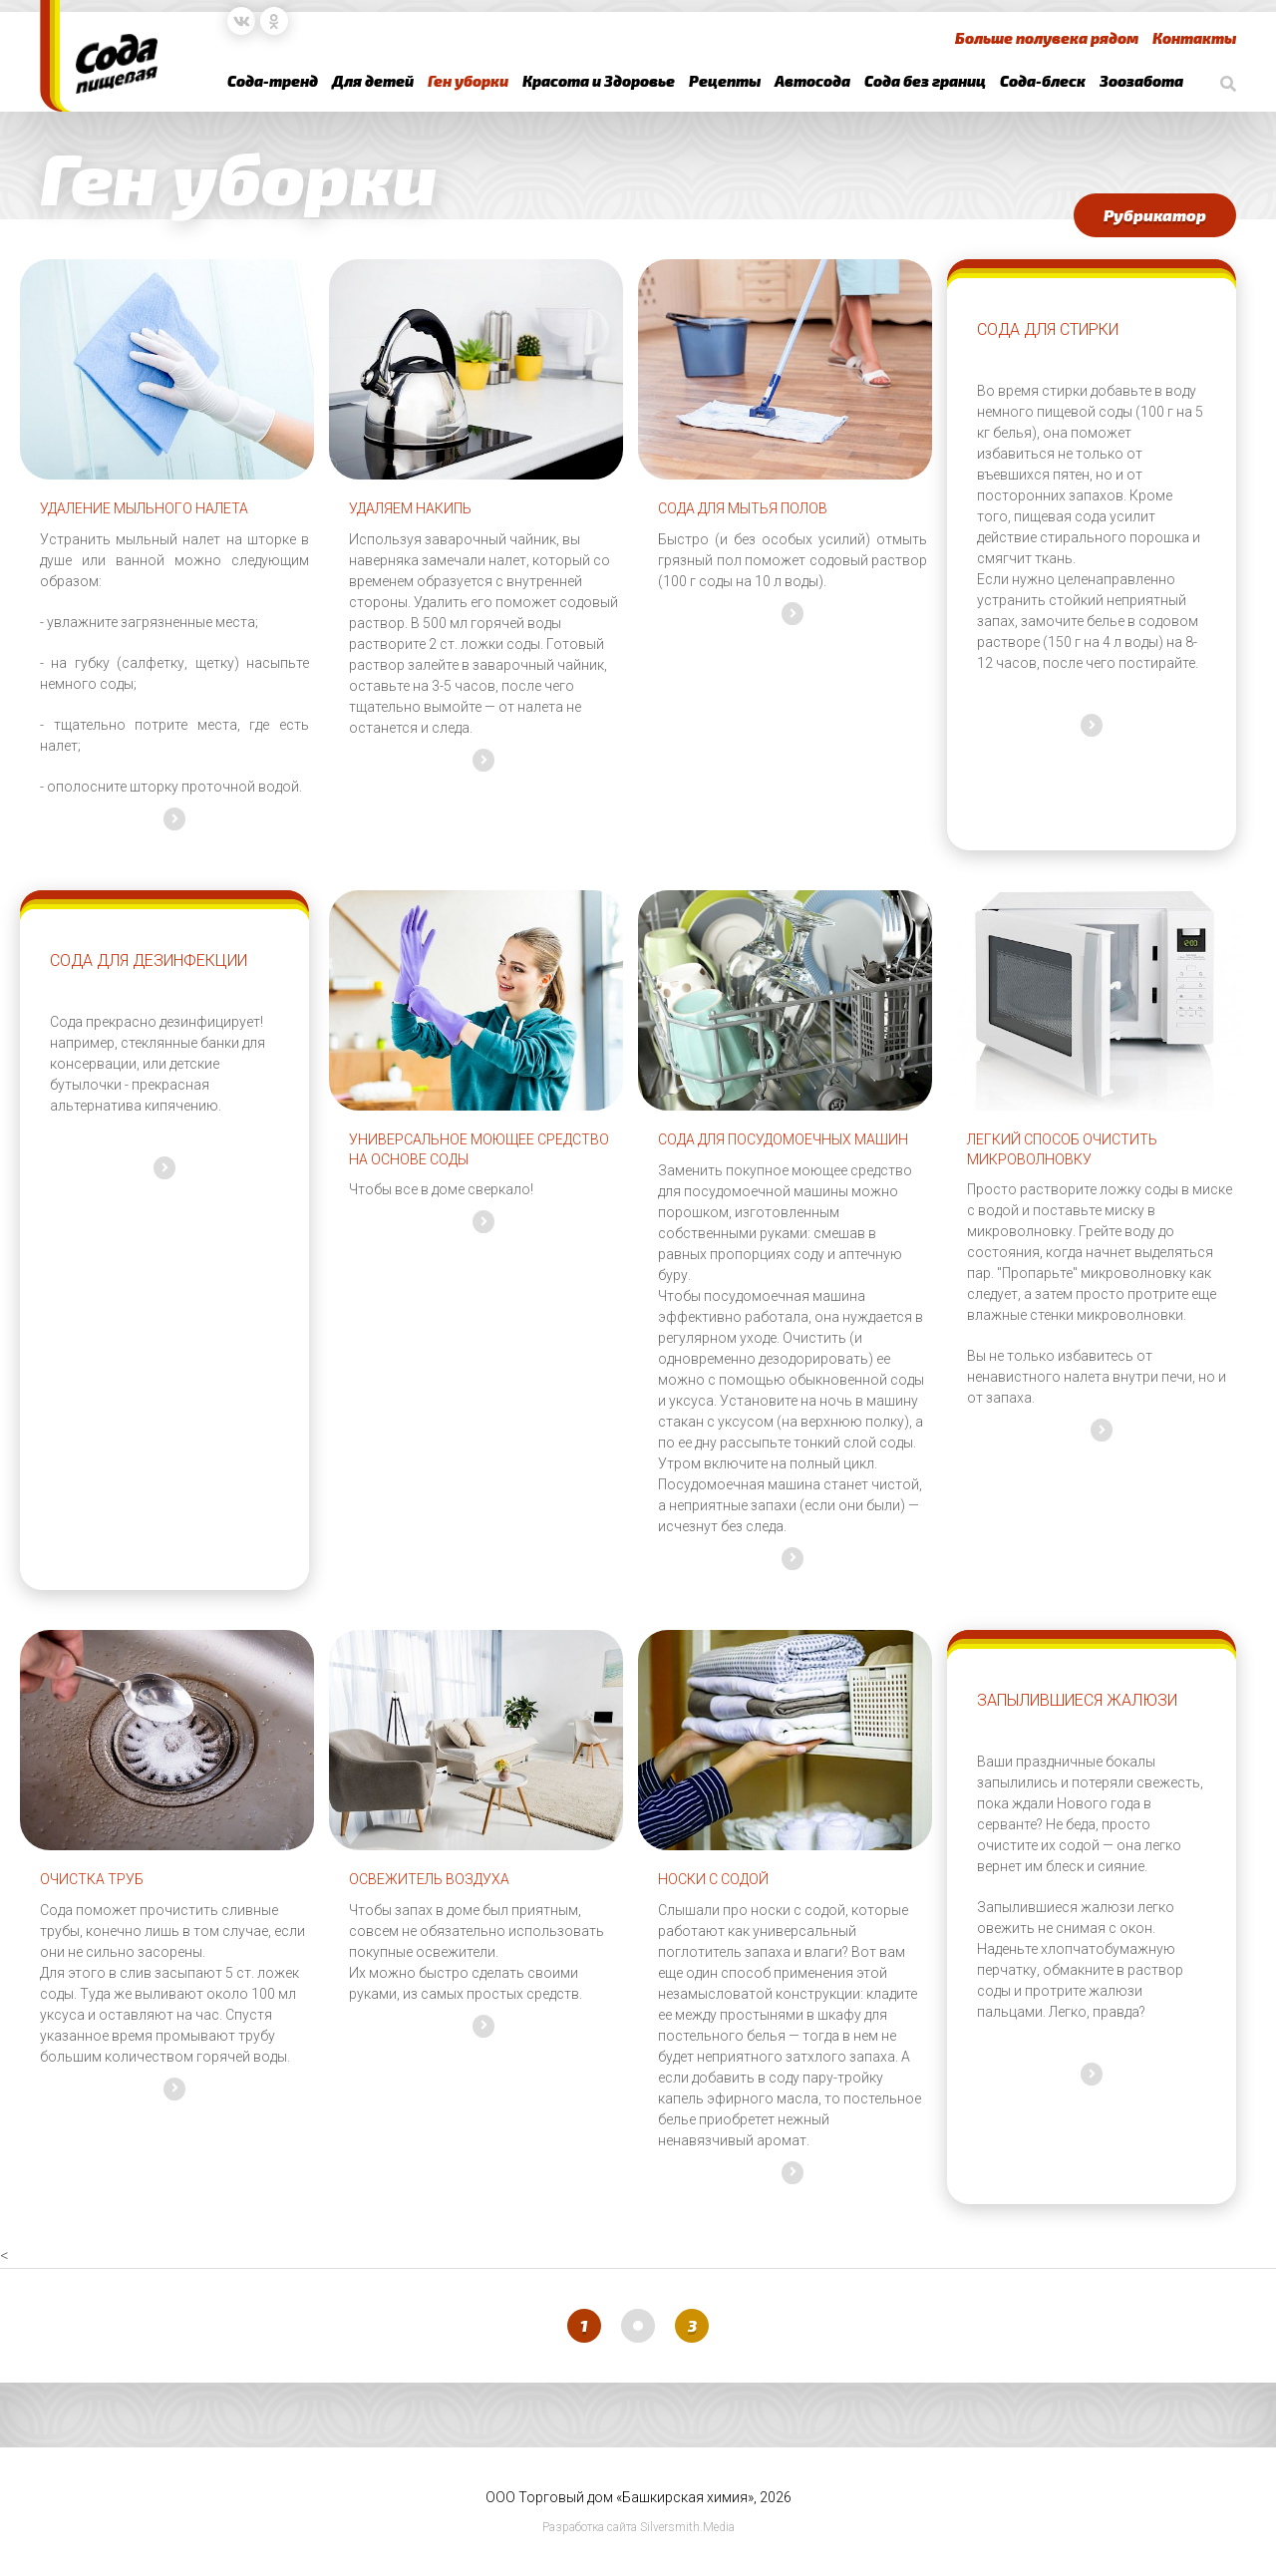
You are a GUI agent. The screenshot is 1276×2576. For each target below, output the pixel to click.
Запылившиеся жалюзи (1077, 1700)
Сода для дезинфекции (148, 960)
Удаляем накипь (410, 508)
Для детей (373, 81)
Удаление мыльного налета (144, 508)
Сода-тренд (272, 81)
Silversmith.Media (687, 2527)
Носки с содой (713, 1879)
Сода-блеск (1043, 81)
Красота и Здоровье (598, 81)
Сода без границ (925, 81)
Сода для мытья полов (742, 508)
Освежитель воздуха (429, 1879)
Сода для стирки (1047, 329)
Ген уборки (468, 81)
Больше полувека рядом (1046, 38)
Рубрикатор (1155, 214)
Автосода (812, 81)
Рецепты (725, 81)
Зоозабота (1141, 81)
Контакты (1194, 38)
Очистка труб (92, 1879)
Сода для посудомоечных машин (783, 1139)
